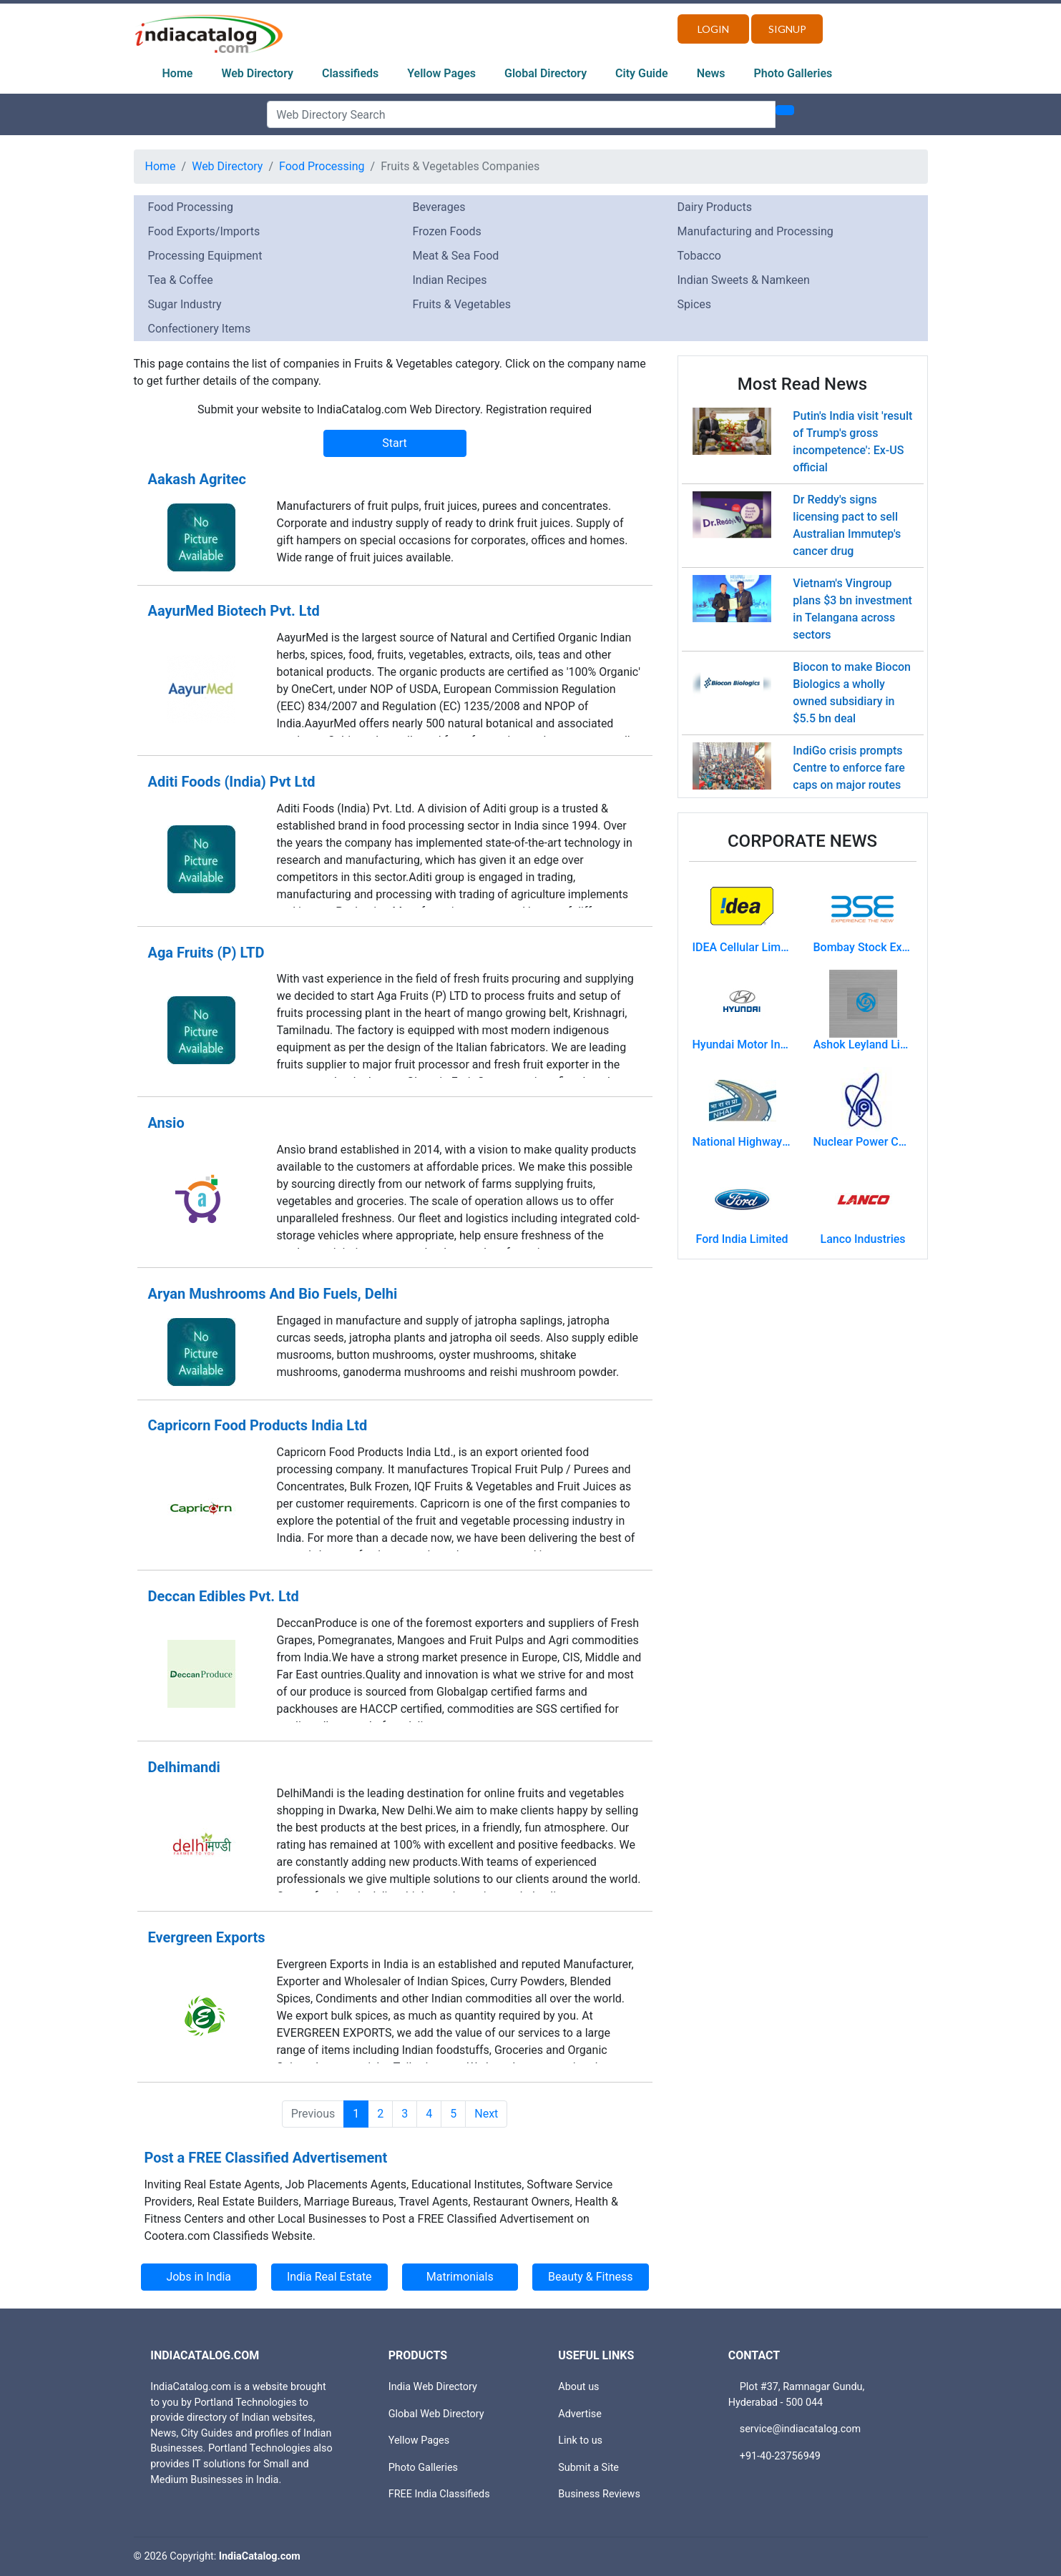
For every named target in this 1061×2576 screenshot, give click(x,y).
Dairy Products (715, 207)
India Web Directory (432, 2387)
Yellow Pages (441, 73)
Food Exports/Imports (204, 231)
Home (177, 73)
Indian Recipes (450, 280)
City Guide (641, 73)
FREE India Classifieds (439, 2494)
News (711, 73)
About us (578, 2387)
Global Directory (545, 73)
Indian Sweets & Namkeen (744, 280)
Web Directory (257, 73)
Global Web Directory (436, 2414)
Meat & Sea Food (456, 255)
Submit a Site (588, 2468)
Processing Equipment (205, 255)
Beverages (439, 207)
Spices (695, 304)
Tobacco (699, 255)
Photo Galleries (793, 73)
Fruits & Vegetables (462, 304)
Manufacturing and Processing (755, 231)
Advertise (580, 2414)
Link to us (580, 2440)
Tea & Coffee (180, 280)
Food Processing (322, 166)
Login (713, 29)
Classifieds (350, 73)
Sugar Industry (185, 304)
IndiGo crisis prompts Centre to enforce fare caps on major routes (848, 768)
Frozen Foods (447, 231)
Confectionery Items (199, 328)
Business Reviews (599, 2494)
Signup (787, 29)
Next (486, 2113)
